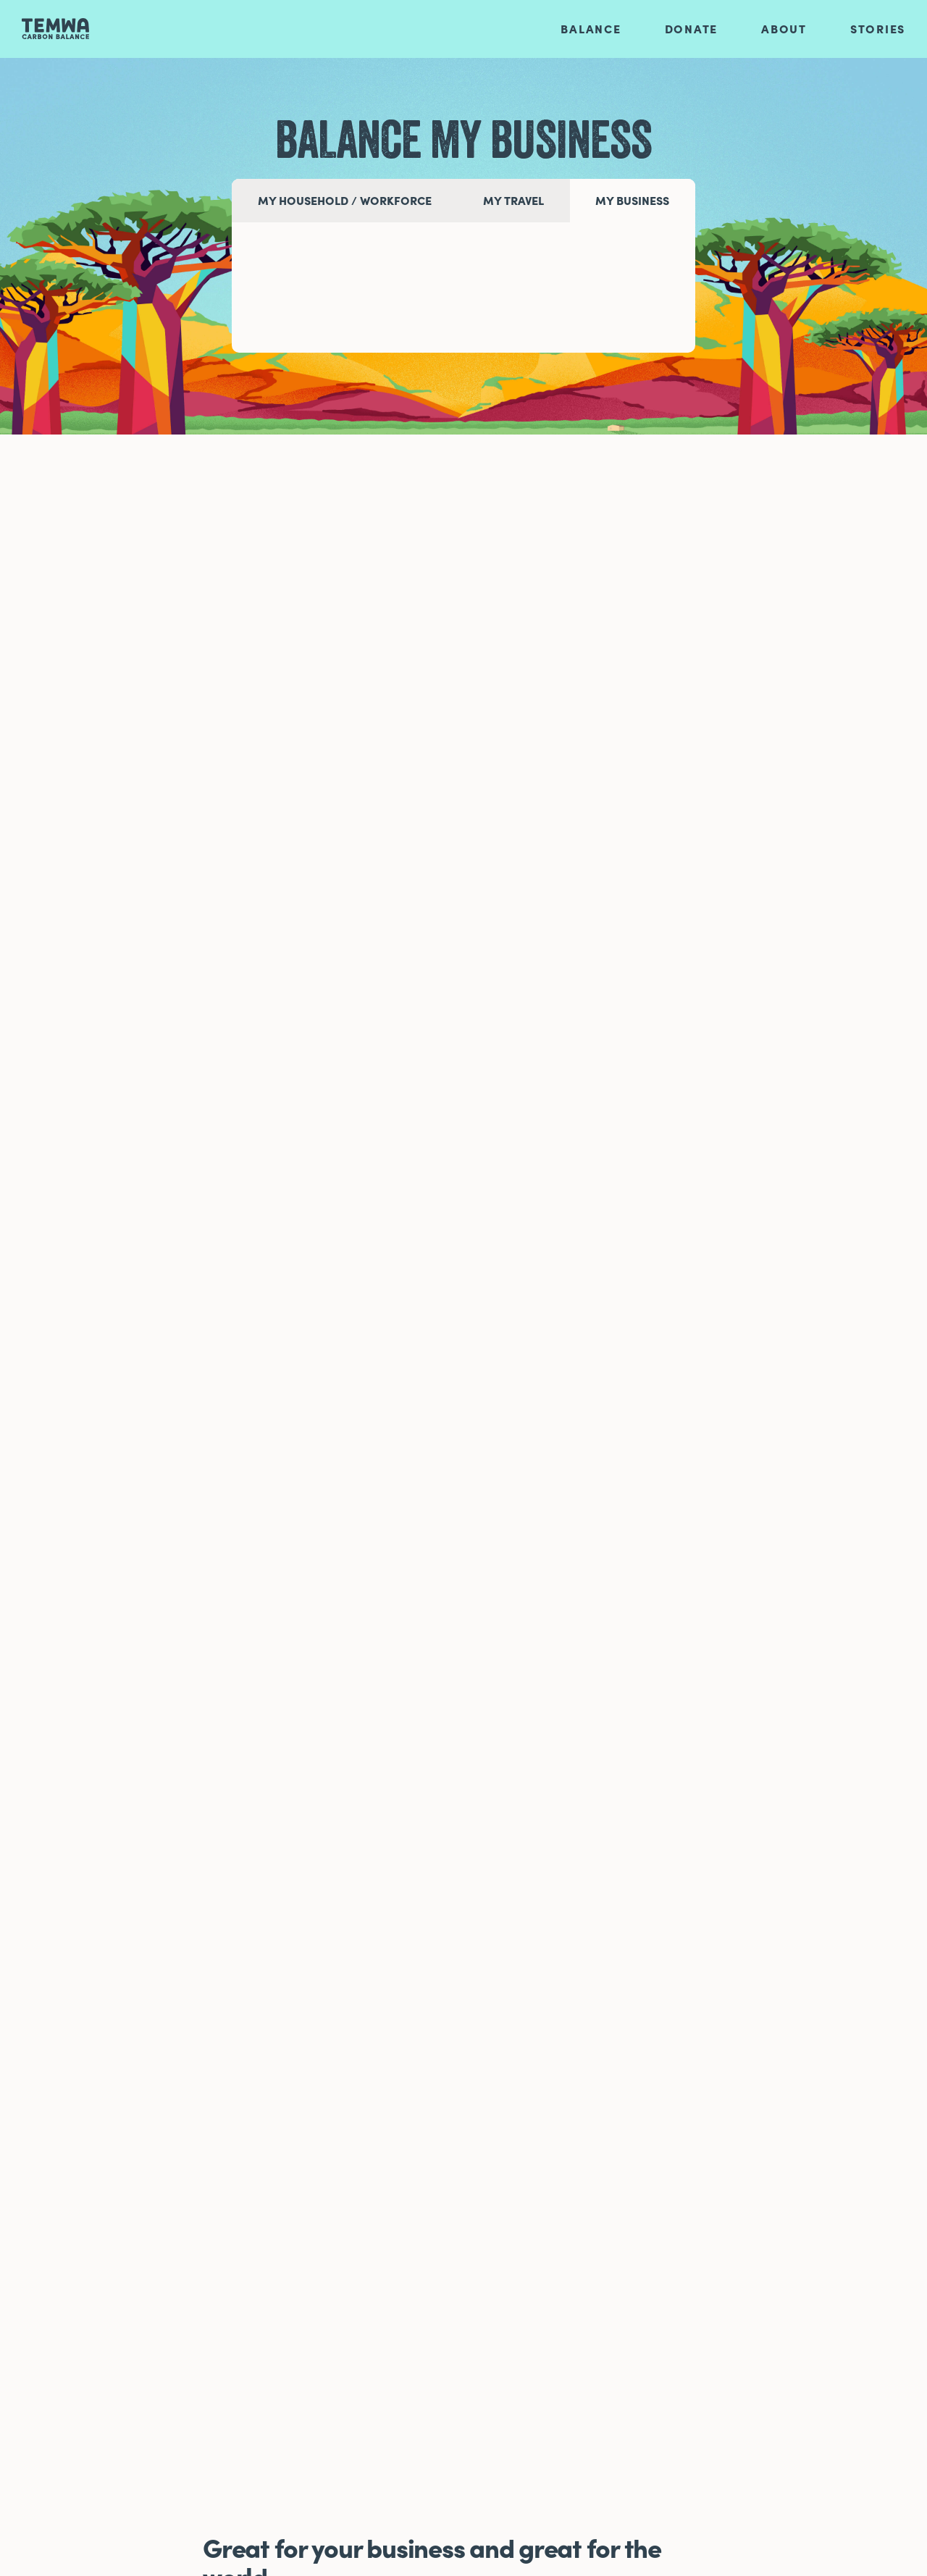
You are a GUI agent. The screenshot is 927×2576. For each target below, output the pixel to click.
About (784, 28)
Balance (591, 28)
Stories (877, 28)
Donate (691, 28)
